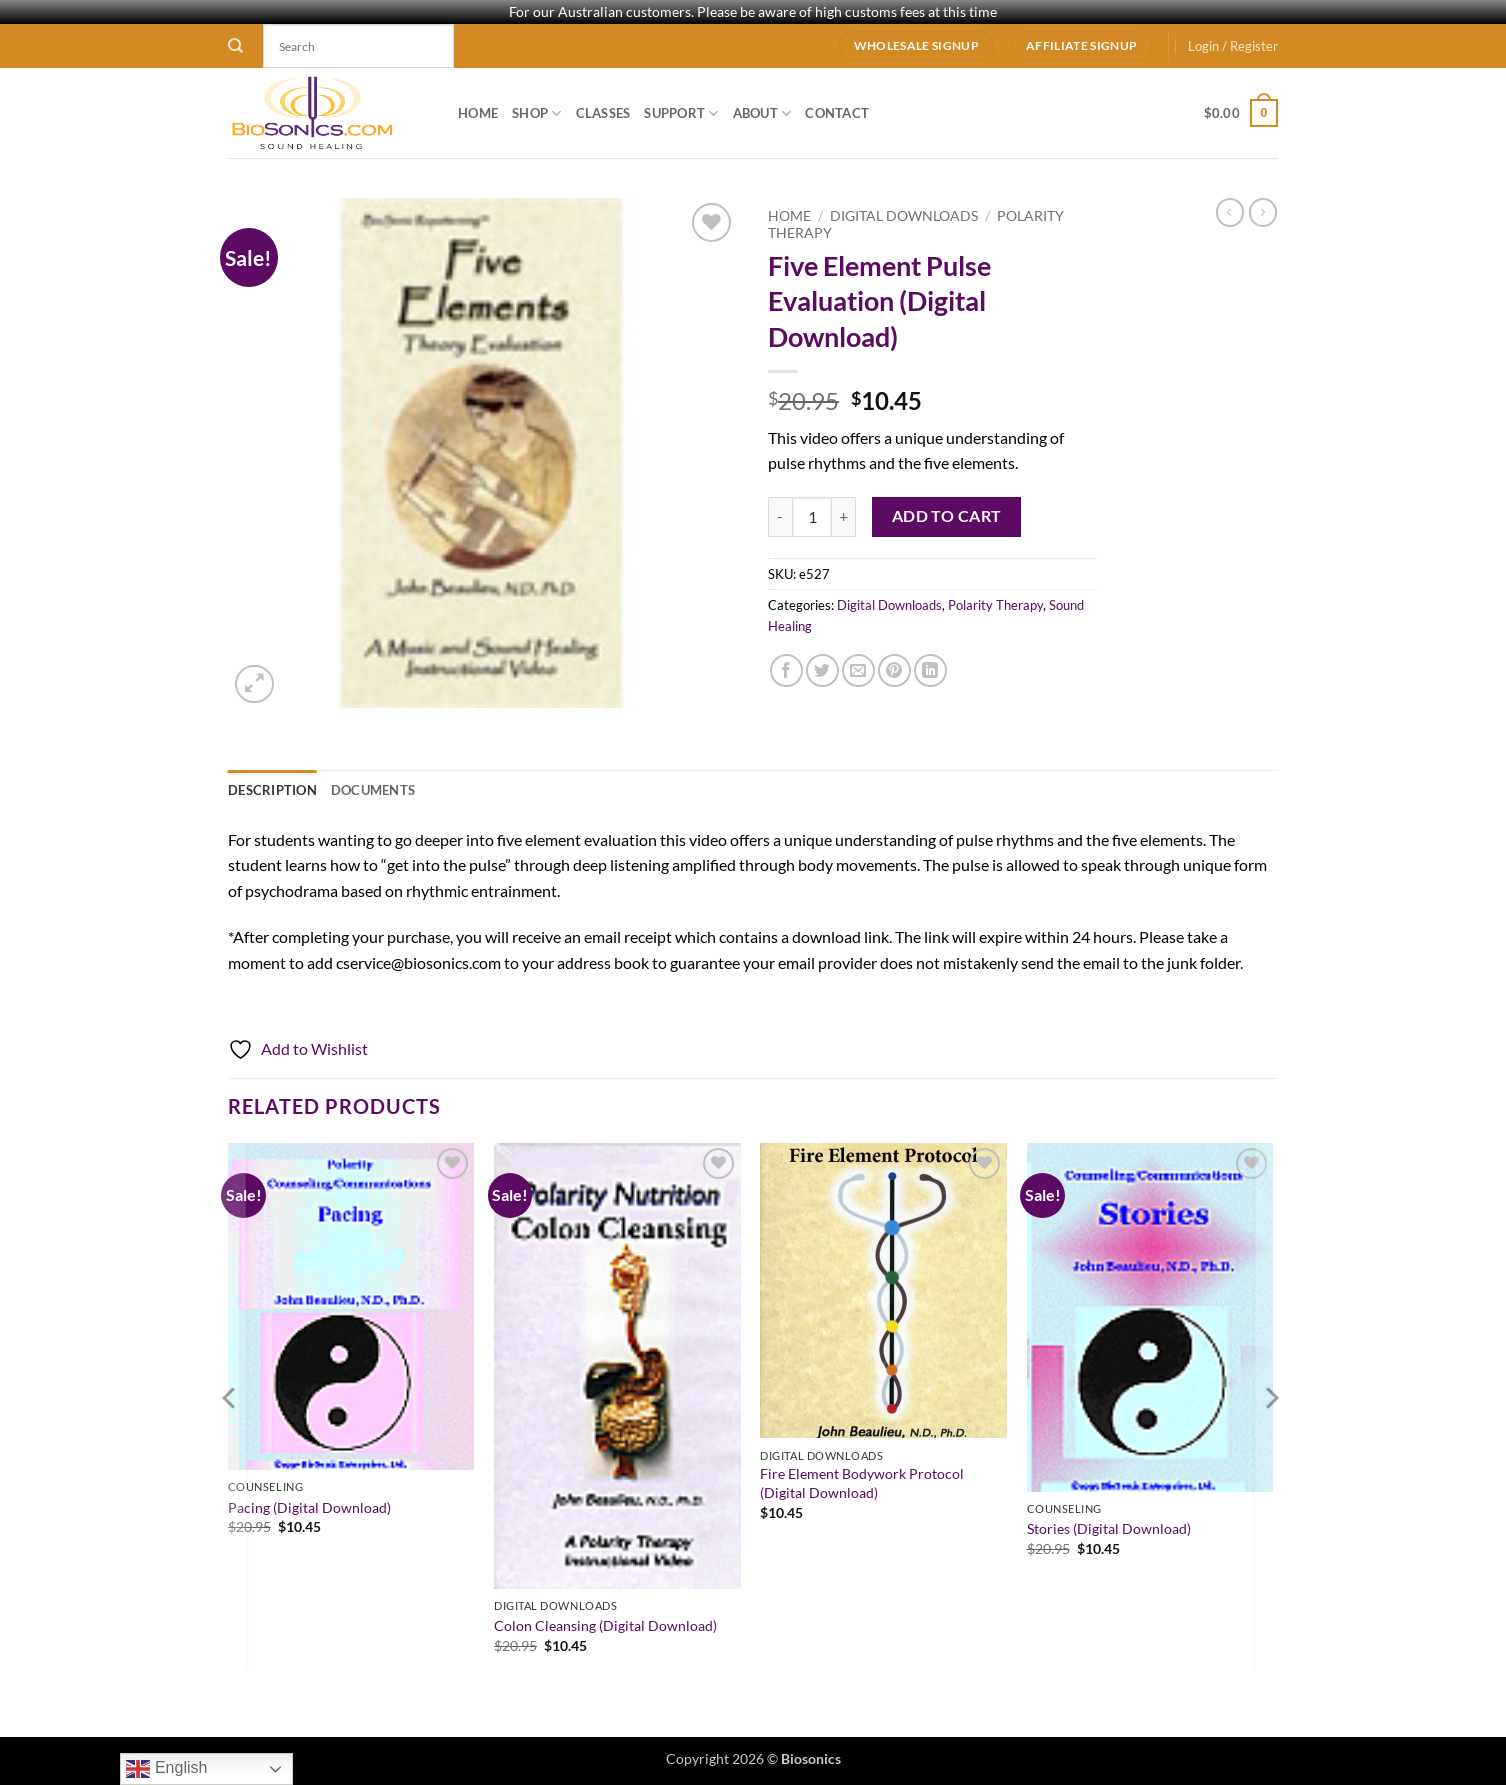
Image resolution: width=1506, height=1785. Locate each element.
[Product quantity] (812, 517)
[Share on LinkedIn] (930, 670)
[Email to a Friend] (858, 670)
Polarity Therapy (995, 605)
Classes (603, 113)
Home (478, 113)
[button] (1233, 46)
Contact (837, 113)
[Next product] (1230, 212)
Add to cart (947, 516)
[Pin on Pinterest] (894, 670)
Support (681, 113)
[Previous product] (1263, 212)
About (762, 113)
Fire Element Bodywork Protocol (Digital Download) (862, 1483)
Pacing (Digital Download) (309, 1507)
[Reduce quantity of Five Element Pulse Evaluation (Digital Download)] (780, 517)
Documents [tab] (373, 790)
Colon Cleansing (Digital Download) (605, 1625)
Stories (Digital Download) (1109, 1528)
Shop (536, 113)
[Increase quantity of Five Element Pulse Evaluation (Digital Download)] (844, 517)
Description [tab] (272, 790)
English (166, 1769)
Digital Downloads (904, 216)
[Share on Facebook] (786, 670)
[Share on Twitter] (822, 670)
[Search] (235, 46)
